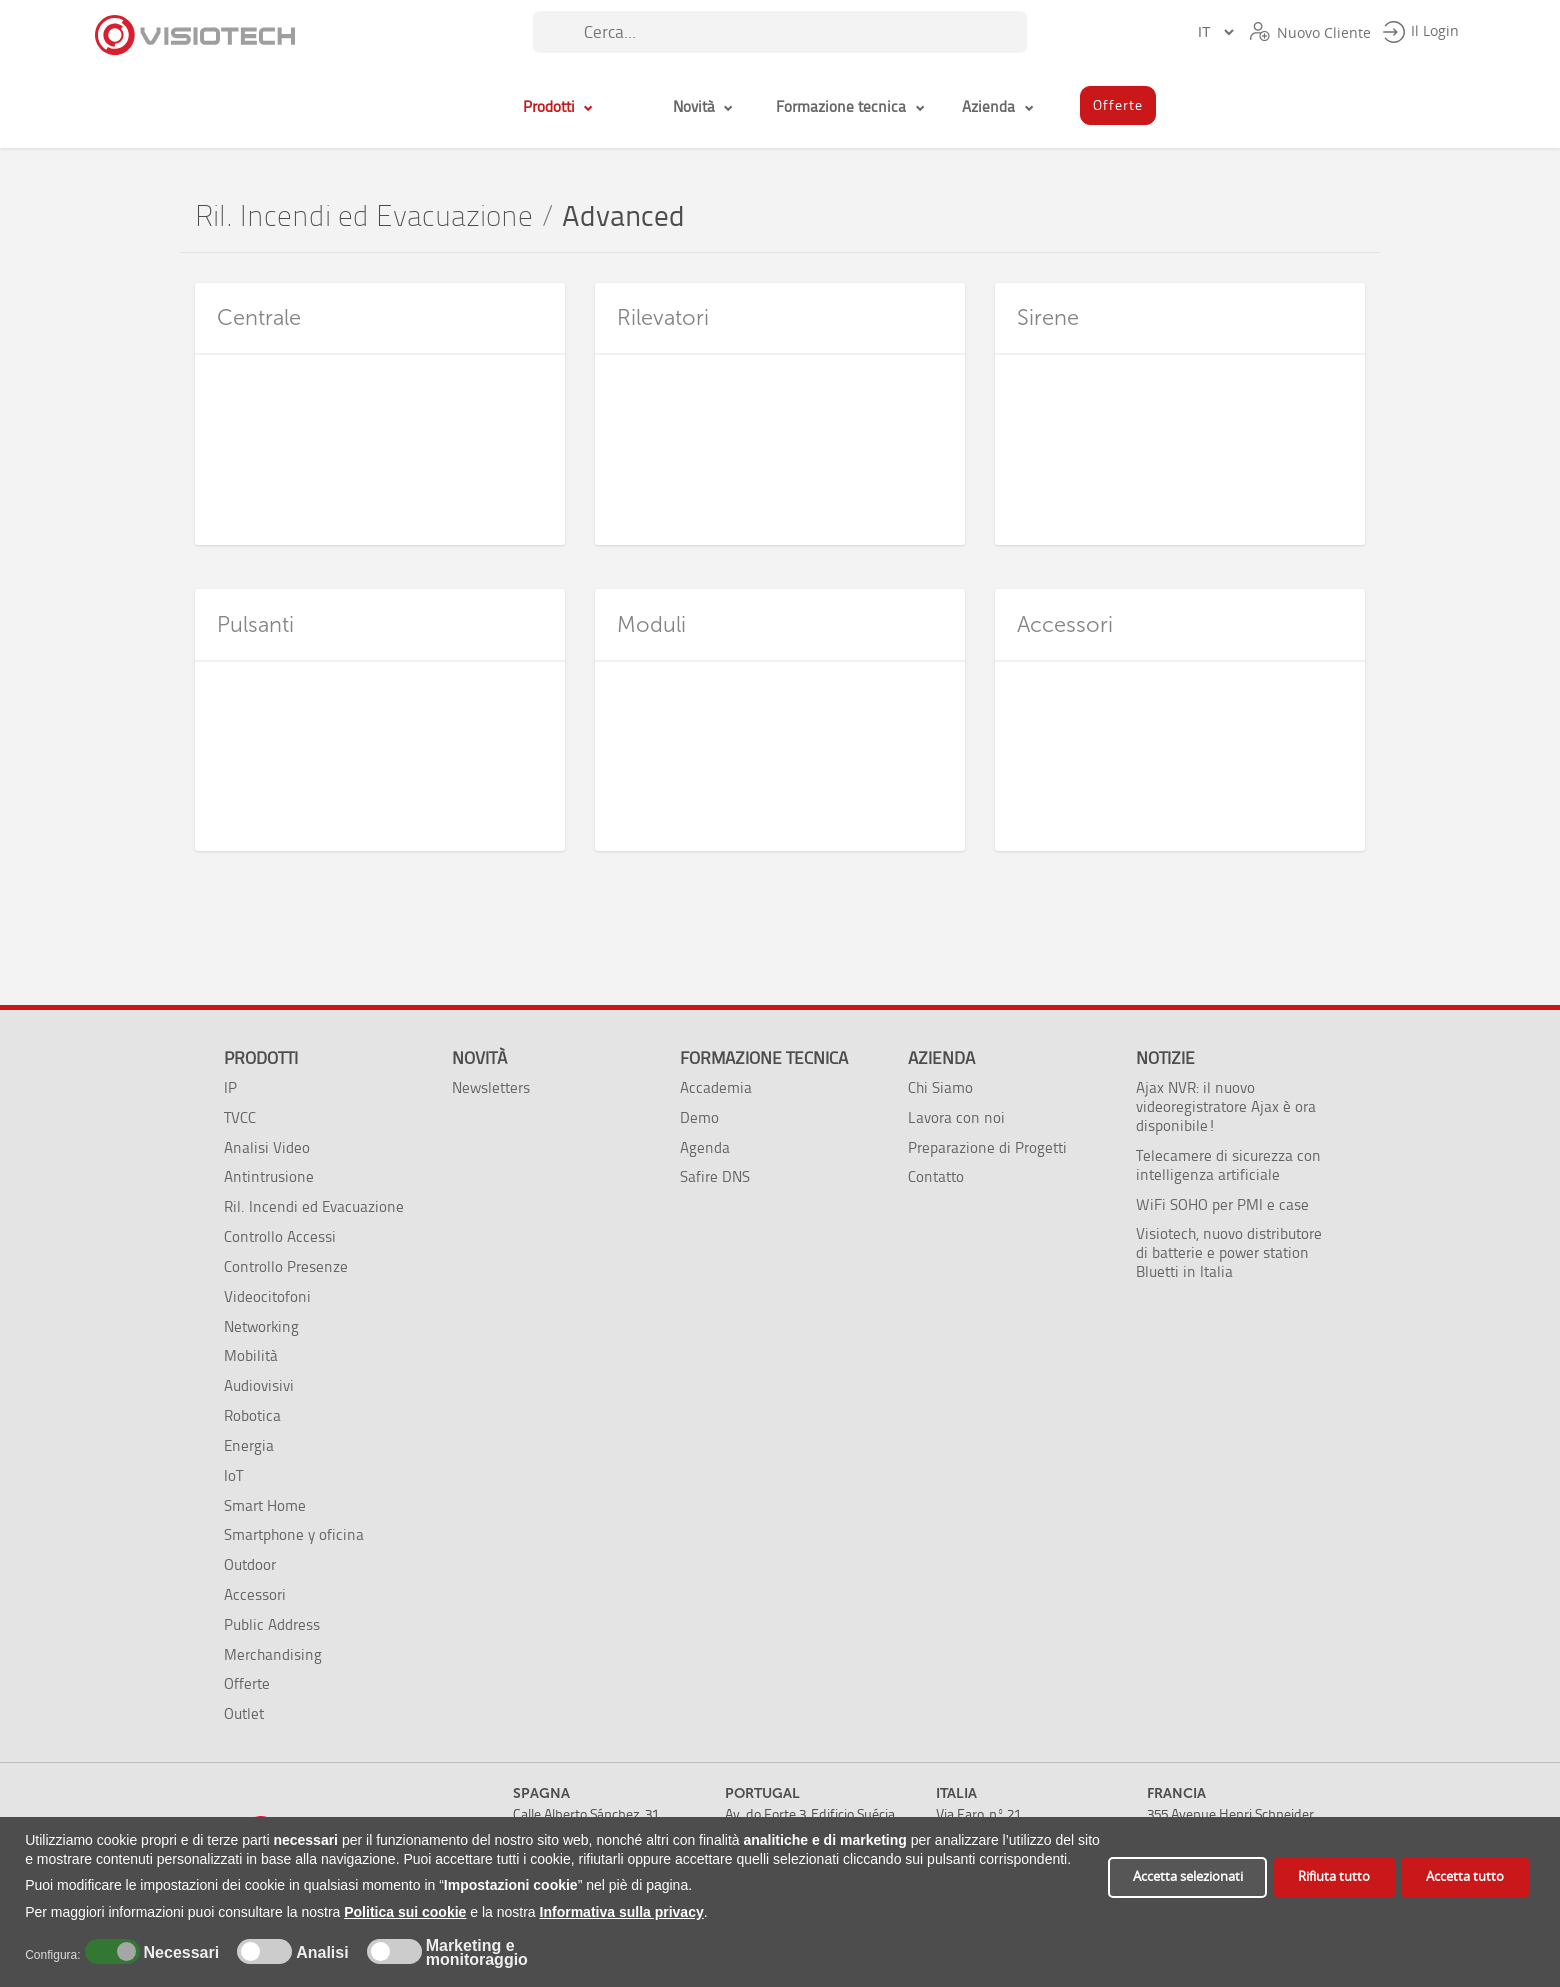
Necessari (179, 1953)
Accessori (255, 1594)
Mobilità (251, 1355)
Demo (699, 1117)
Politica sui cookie (405, 1912)
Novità (479, 1058)
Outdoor (250, 1564)
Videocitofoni (267, 1296)
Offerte (247, 1683)
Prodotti (261, 1058)
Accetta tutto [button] (1465, 1876)
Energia (249, 1445)
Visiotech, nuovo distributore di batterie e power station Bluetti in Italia (1229, 1252)
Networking (261, 1326)
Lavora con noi (956, 1117)
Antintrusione (269, 1176)
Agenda (705, 1147)
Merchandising (273, 1654)
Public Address (272, 1624)
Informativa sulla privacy (622, 1912)
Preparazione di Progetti (987, 1147)
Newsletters (491, 1087)
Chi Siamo (940, 1087)
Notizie (1165, 1058)
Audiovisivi (259, 1385)
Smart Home (265, 1505)
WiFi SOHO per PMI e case (1222, 1204)
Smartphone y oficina (294, 1534)
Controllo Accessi (280, 1236)
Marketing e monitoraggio (477, 1953)
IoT (233, 1475)
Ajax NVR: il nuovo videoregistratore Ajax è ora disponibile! (1226, 1106)
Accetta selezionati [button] (1188, 1876)
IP (230, 1087)
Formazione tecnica (764, 1058)
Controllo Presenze (286, 1266)
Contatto (936, 1176)
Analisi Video (267, 1147)
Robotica (252, 1415)
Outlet (244, 1713)
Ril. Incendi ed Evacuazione (364, 216)
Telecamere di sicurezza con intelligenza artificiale (1228, 1165)
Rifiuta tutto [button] (1334, 1876)
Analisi (320, 1953)
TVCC (240, 1117)
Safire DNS (715, 1176)
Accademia (716, 1087)
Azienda (941, 1058)
